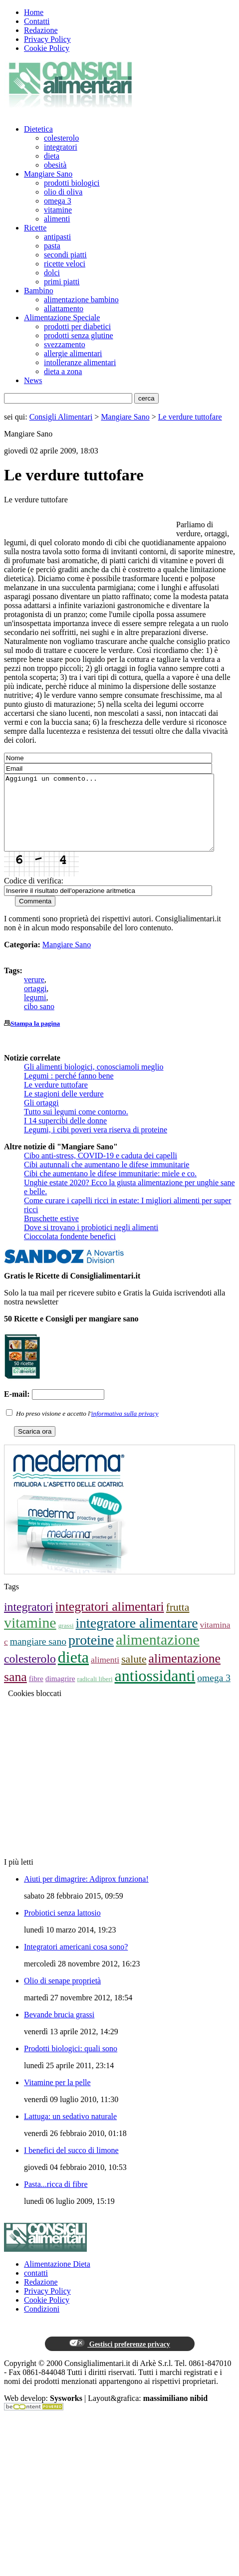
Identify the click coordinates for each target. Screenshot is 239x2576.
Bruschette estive (51, 1233)
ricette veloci (64, 263)
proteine (91, 1655)
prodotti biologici (72, 183)
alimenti (57, 219)
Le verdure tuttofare (190, 417)
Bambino (38, 290)
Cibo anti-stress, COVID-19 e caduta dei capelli (100, 1170)
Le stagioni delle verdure (64, 1108)
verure (34, 994)
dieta (51, 156)
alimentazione (158, 1654)
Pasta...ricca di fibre (56, 2199)
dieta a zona (63, 371)
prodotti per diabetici (77, 326)
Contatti (37, 21)
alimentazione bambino (81, 299)
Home (33, 12)
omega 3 (57, 201)
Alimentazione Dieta (57, 2279)
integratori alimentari (109, 1621)
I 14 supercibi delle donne (65, 1135)
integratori (60, 147)
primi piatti (62, 281)
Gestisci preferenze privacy (119, 2358)
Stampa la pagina (35, 1038)
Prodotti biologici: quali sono (70, 2063)
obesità (55, 165)
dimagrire (60, 1693)
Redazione (41, 30)
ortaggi (35, 1003)
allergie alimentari (73, 353)
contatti (36, 2288)
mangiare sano (38, 1656)
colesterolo (61, 138)
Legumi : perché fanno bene (68, 1090)
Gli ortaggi (41, 1117)
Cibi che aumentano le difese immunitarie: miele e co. (110, 1188)
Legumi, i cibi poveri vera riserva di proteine (95, 1144)
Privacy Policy (47, 39)
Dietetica (38, 129)
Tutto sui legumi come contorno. (76, 1126)
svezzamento (64, 344)
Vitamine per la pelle (57, 2097)
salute (133, 1674)
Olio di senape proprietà (62, 1995)
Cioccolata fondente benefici (70, 1251)
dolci (52, 272)
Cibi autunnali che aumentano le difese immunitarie (106, 1179)
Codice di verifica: (33, 895)
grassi (66, 1640)
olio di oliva (63, 192)
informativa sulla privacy (125, 1428)
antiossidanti (155, 1691)
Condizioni (41, 2324)
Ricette (35, 227)
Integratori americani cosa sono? (76, 1961)
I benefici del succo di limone (71, 2165)
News (33, 380)
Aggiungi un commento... (121, 820)
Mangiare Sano (48, 174)
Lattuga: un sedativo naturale (70, 2131)
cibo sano (39, 1021)
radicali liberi (94, 1694)
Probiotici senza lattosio (62, 1928)
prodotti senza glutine (78, 335)
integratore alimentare (137, 1638)
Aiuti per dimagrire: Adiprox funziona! (86, 1894)
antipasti (57, 236)
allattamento (63, 308)
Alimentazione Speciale (62, 317)
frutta (178, 1622)
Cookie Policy (46, 48)
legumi (35, 1012)
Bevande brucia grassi (59, 2029)
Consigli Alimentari (61, 417)
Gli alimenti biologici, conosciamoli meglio (94, 1081)
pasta (52, 245)
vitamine (58, 210)
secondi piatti (65, 254)
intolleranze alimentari (80, 362)
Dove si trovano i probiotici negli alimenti (91, 1242)
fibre (36, 1693)
